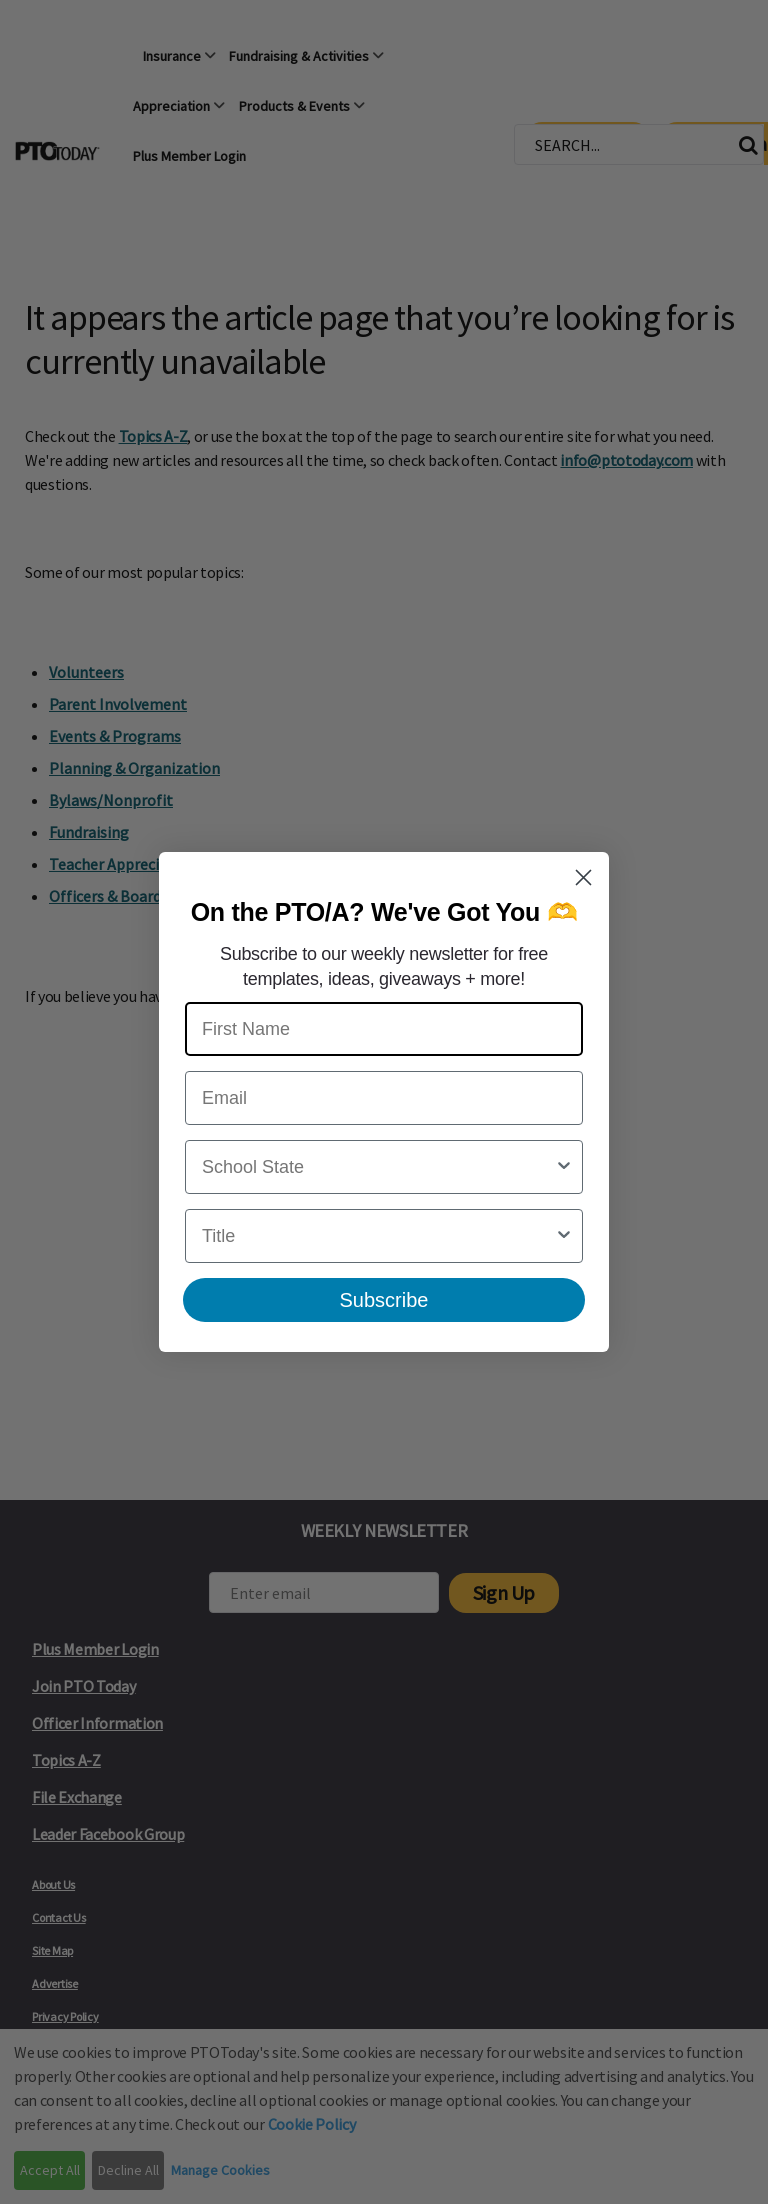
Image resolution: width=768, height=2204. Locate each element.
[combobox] (378, 1167)
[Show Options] (564, 1167)
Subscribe (384, 1300)
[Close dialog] (583, 877)
